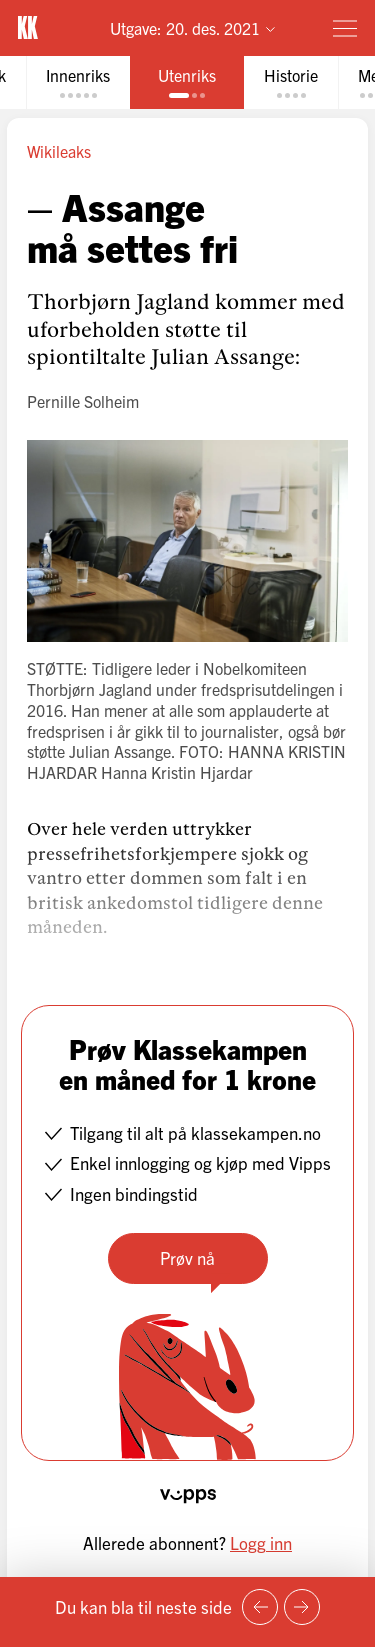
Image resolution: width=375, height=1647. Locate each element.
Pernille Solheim (83, 401)
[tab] (78, 82)
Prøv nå (187, 1257)
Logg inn (261, 1542)
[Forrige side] (260, 1607)
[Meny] (345, 28)
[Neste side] (302, 1607)
